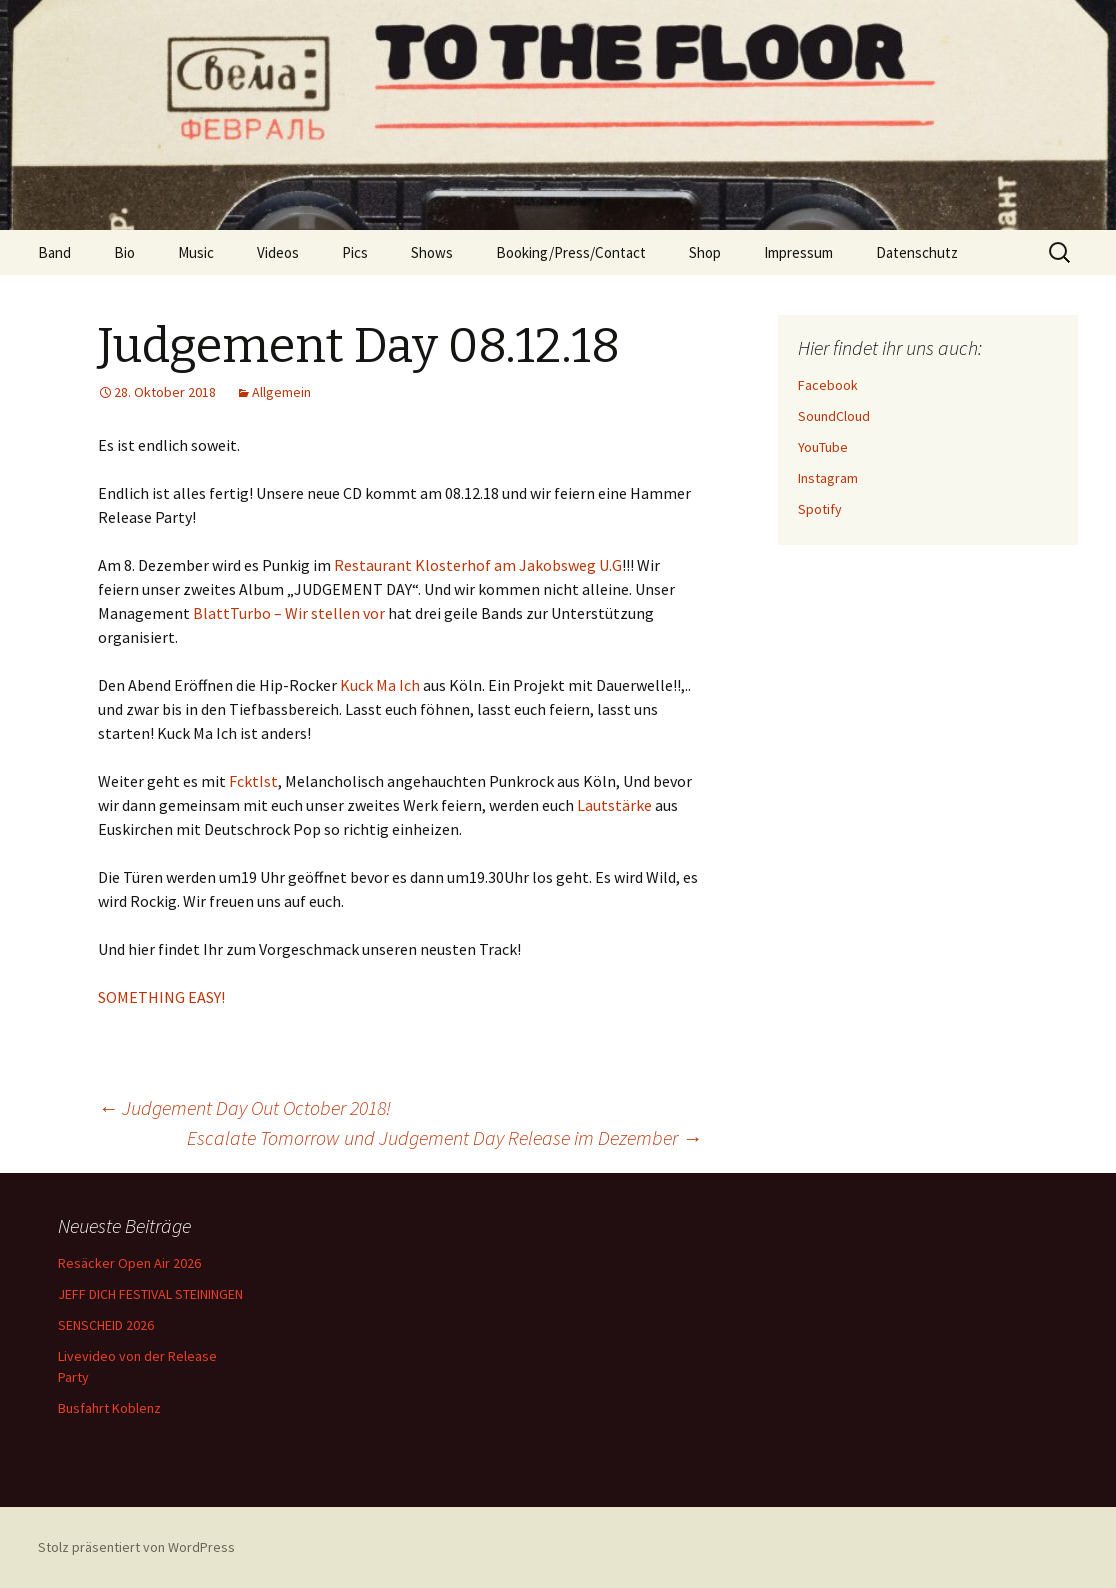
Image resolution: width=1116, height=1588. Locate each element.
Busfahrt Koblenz (109, 1408)
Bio (124, 252)
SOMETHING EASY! (161, 997)
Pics (355, 252)
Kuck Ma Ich (380, 685)
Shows (432, 252)
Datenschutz (917, 252)
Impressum (798, 252)
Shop (705, 252)
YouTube (823, 447)
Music (196, 252)
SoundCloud (834, 416)
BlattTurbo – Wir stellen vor (289, 613)
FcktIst (253, 781)
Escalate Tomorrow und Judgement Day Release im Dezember (444, 1137)
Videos (278, 252)
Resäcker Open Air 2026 (129, 1263)
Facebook (828, 385)
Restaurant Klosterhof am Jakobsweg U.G (478, 565)
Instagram (828, 478)
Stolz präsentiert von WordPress (136, 1547)
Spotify (820, 509)
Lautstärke (614, 805)
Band (54, 252)
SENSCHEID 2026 (106, 1325)
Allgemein (281, 392)
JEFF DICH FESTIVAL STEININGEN (150, 1294)
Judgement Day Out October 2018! (244, 1107)
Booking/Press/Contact (571, 252)
